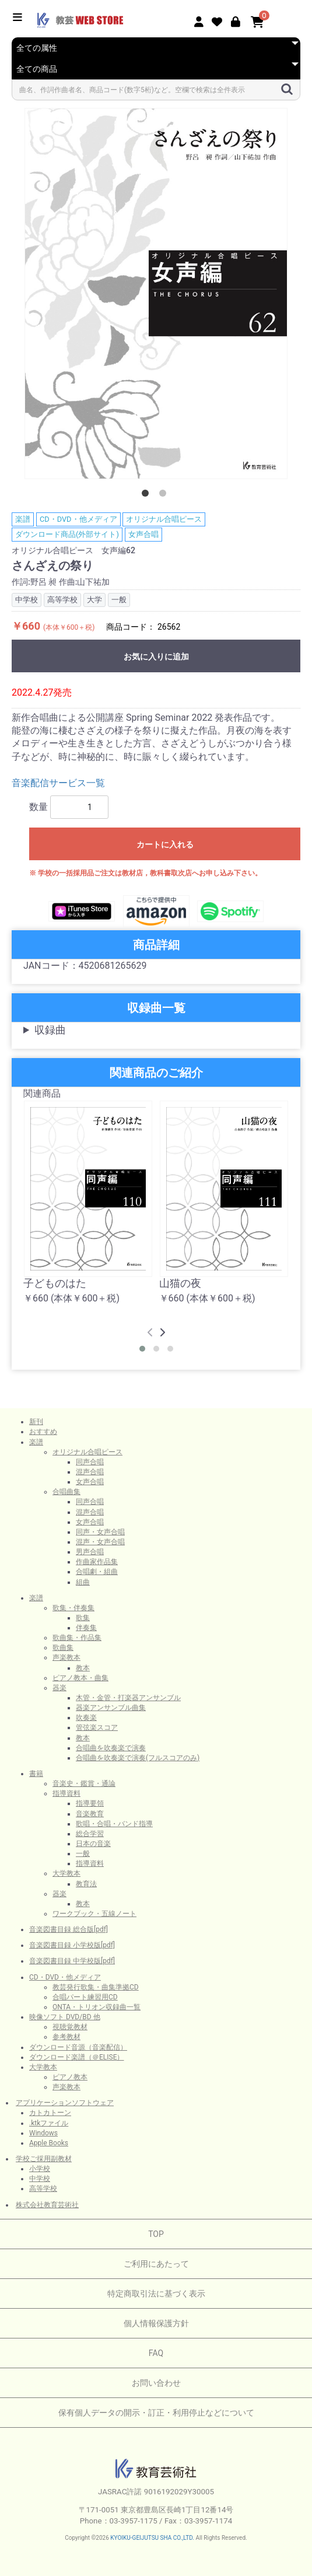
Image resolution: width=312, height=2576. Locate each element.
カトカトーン (50, 2113)
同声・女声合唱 (100, 1532)
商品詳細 (156, 945)
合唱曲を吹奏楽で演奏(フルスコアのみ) (137, 1758)
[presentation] (150, 1333)
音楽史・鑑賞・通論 (83, 1783)
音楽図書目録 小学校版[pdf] (72, 1945)
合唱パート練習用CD (85, 1997)
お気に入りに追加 (156, 656)
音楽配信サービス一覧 (58, 782)
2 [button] (165, 495)
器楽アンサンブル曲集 (111, 1708)
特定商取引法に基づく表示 (156, 2293)
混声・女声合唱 (100, 1542)
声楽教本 (66, 1657)
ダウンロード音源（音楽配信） (78, 2047)
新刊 (36, 1422)
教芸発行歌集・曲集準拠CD (95, 1987)
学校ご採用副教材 (44, 2159)
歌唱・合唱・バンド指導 (114, 1824)
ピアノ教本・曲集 (80, 1678)
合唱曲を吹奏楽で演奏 (111, 1748)
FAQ (156, 2353)
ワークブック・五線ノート (94, 1914)
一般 (83, 1853)
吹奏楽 (86, 1717)
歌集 (83, 1618)
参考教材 (66, 2037)
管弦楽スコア (97, 1727)
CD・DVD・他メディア (78, 519)
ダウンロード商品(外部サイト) (67, 534)
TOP (156, 2234)
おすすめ (43, 1431)
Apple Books (48, 2143)
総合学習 (90, 1834)
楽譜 (22, 519)
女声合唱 (143, 534)
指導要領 (90, 1803)
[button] (142, 1349)
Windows (43, 2133)
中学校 (39, 2178)
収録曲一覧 (156, 1008)
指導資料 (66, 1793)
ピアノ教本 (69, 2077)
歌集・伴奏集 (73, 1608)
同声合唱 (90, 1462)
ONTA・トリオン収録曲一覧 (96, 2007)
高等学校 (43, 2188)
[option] (156, 293)
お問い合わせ (156, 2382)
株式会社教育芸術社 (47, 2205)
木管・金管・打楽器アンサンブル (128, 1698)
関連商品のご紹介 (156, 1073)
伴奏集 (86, 1628)
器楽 (59, 1688)
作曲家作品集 (97, 1562)
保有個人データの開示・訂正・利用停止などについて (156, 2412)
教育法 (86, 1884)
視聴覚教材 (69, 2027)
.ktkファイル (48, 2123)
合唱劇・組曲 (97, 1572)
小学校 (39, 2169)
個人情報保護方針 (156, 2323)
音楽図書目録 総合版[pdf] (68, 1929)
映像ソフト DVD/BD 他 (64, 2017)
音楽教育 (90, 1814)
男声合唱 (90, 1552)
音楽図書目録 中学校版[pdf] (72, 1961)
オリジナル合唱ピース (164, 519)
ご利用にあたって (156, 2263)
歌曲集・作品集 (76, 1637)
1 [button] (147, 495)
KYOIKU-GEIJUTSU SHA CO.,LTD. (152, 2538)
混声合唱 (90, 1472)
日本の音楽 (93, 1843)
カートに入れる (165, 844)
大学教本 (66, 1873)
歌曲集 (62, 1647)
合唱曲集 (66, 1492)
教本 (83, 1668)
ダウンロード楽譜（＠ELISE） (76, 2057)
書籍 (36, 1773)
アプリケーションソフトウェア (65, 2103)
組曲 (83, 1582)
